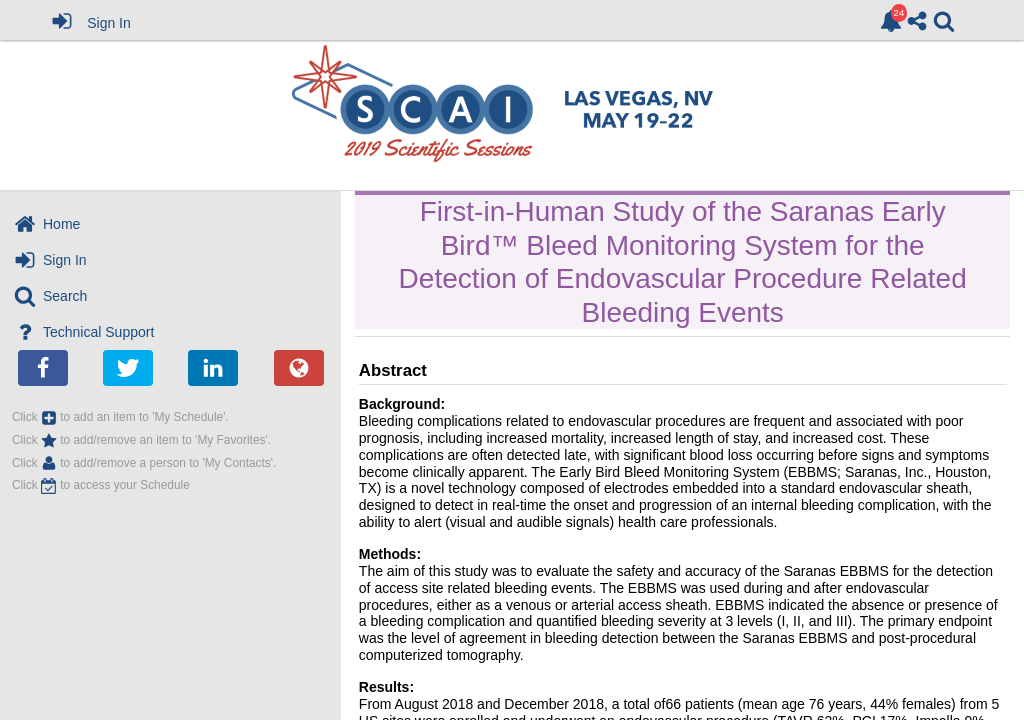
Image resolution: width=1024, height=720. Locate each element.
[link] (891, 21)
